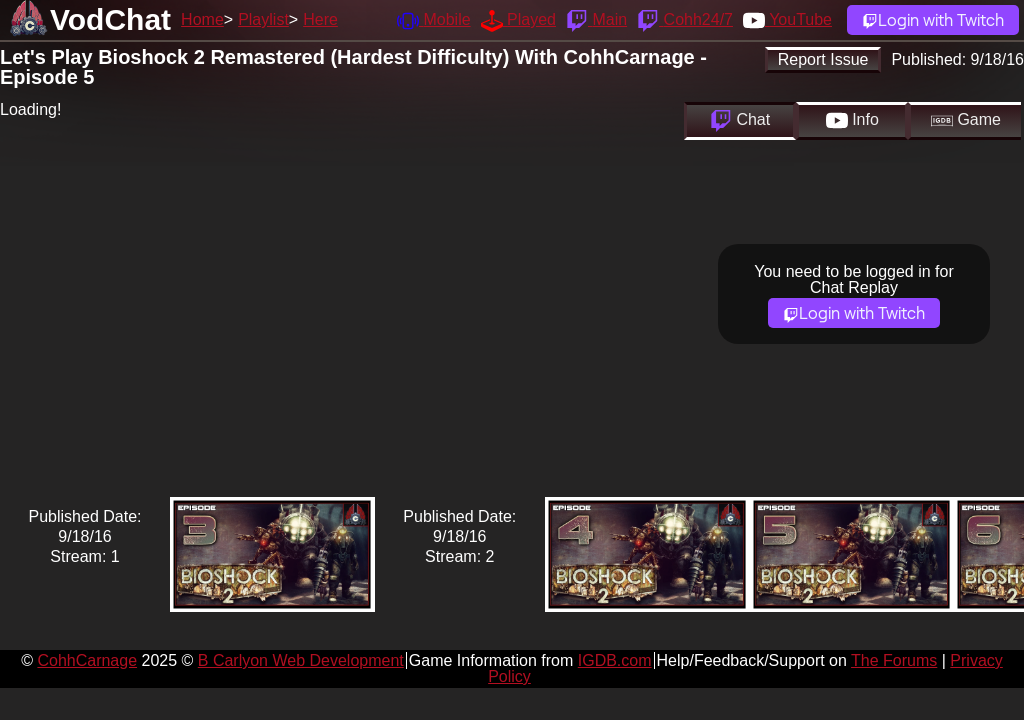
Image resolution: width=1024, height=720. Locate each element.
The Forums (894, 660)
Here (320, 19)
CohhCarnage (87, 660)
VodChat (110, 19)
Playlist (263, 19)
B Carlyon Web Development (301, 660)
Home (202, 19)
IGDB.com (615, 660)
